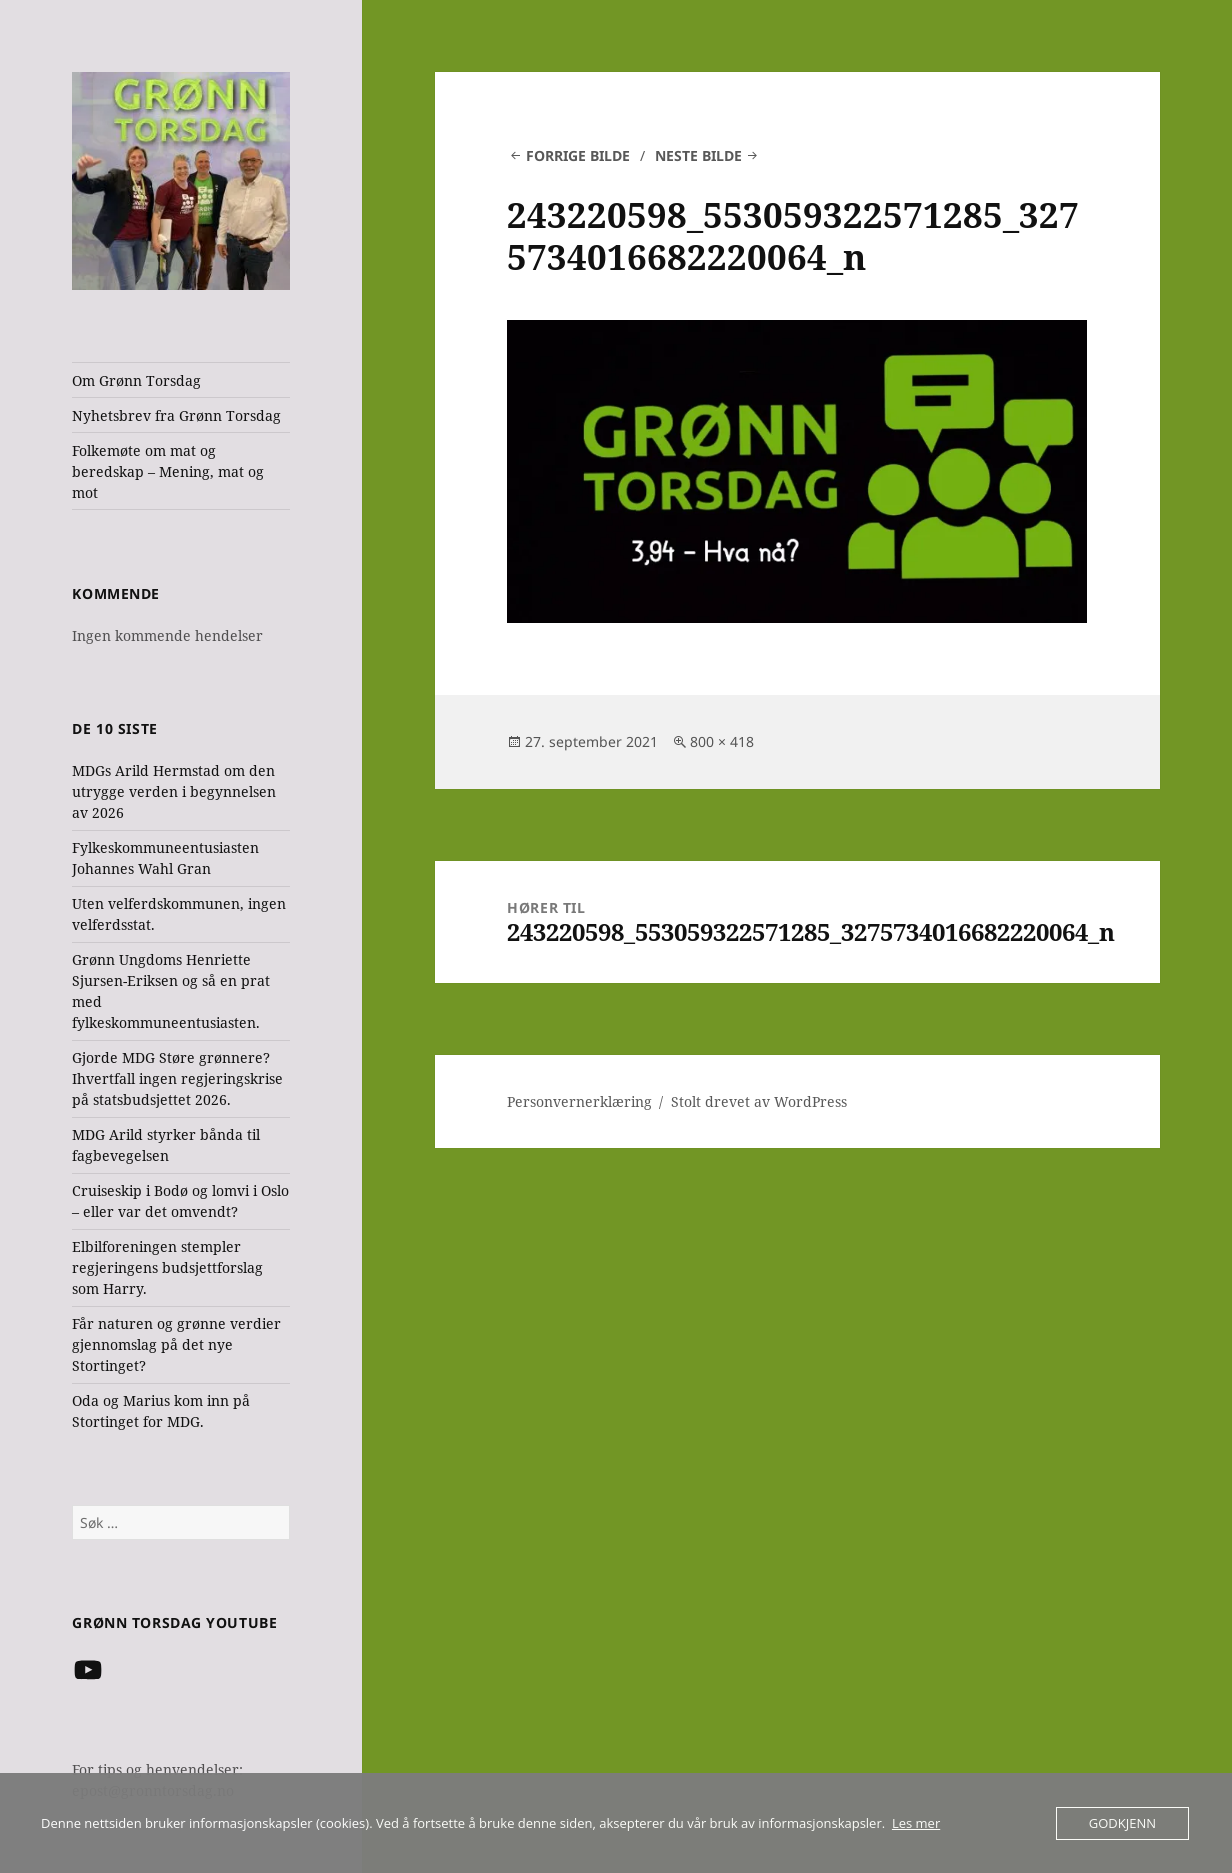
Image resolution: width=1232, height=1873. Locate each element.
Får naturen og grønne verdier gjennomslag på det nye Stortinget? (176, 1344)
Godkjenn (1122, 1823)
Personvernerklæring (579, 1101)
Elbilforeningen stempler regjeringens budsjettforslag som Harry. (167, 1267)
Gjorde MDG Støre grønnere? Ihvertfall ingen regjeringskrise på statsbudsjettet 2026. (177, 1078)
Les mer (916, 1823)
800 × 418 (722, 741)
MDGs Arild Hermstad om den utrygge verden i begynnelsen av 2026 (174, 791)
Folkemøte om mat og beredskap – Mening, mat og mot (168, 471)
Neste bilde (698, 155)
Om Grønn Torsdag (136, 380)
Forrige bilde (578, 155)
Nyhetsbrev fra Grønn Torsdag (176, 415)
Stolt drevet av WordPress (759, 1101)
